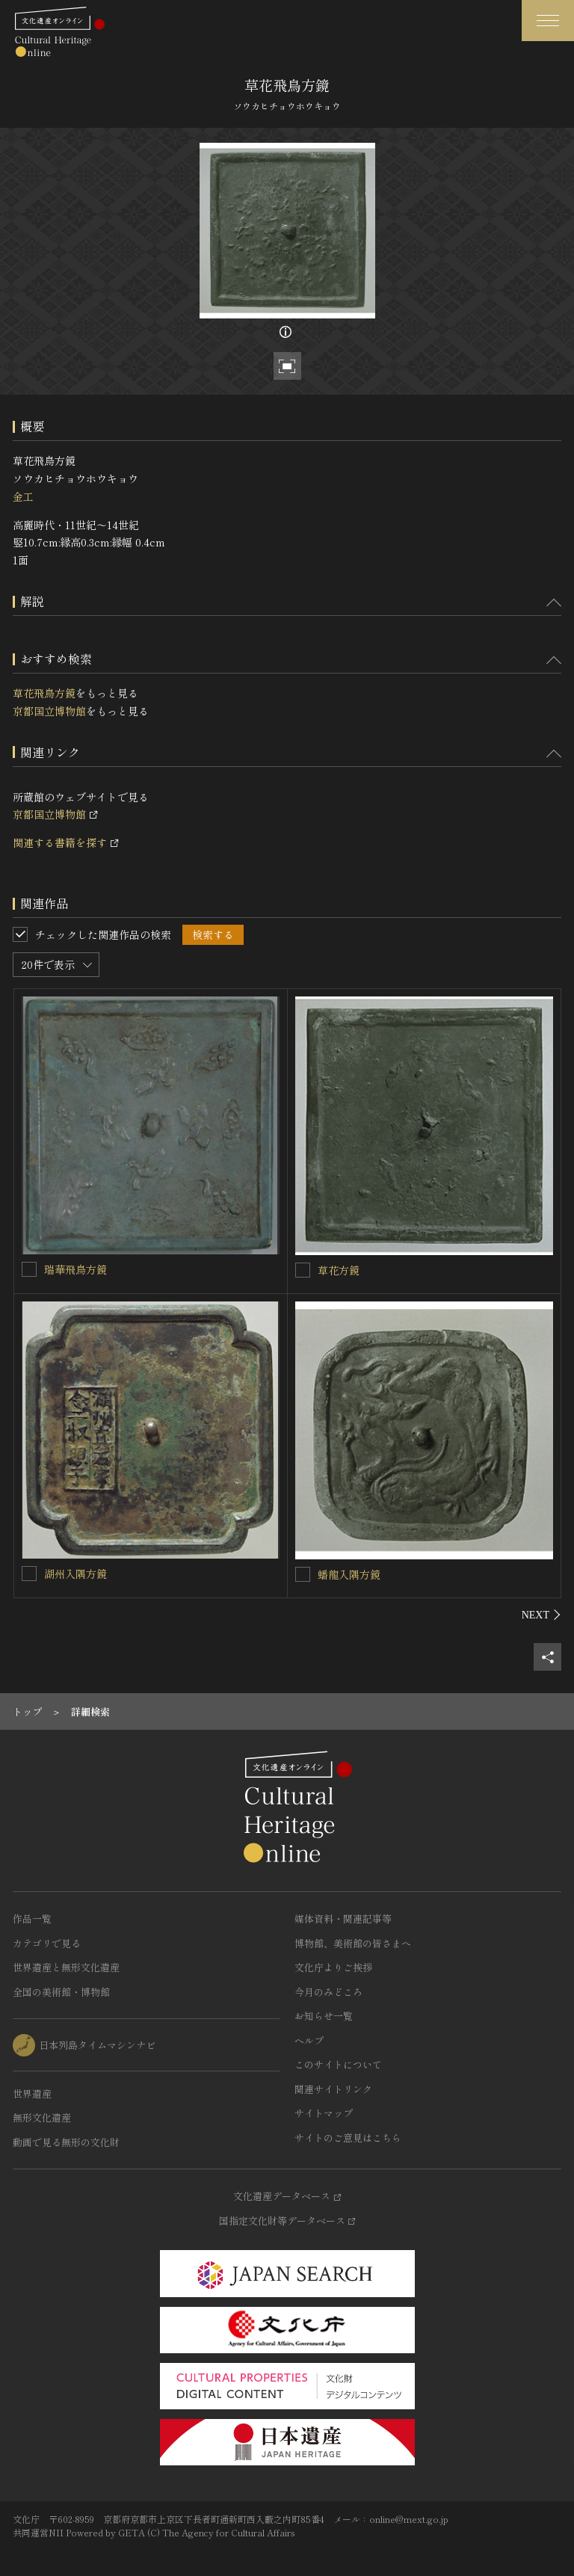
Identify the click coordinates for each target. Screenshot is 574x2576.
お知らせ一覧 (323, 2016)
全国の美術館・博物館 (61, 1992)
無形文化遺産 (42, 2117)
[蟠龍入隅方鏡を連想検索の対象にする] (302, 1574)
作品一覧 (32, 1918)
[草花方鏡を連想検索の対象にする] (302, 1270)
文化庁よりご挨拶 (333, 1967)
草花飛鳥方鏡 (44, 692)
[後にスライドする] (541, 1614)
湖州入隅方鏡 (75, 1573)
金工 (23, 496)
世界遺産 (32, 2093)
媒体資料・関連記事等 (343, 1918)
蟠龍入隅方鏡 (349, 1574)
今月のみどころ (328, 1992)
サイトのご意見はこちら (347, 2137)
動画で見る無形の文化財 (66, 2142)
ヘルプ (309, 2040)
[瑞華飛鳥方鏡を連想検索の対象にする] (29, 1269)
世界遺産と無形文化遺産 (66, 1967)
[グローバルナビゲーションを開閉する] (548, 20)
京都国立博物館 (49, 710)
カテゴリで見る (47, 1943)
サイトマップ (323, 2113)
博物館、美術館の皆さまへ (352, 1943)
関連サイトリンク (333, 2089)
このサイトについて (338, 2064)
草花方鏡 (338, 1270)
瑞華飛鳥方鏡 (75, 1269)
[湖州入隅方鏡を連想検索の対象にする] (29, 1573)
